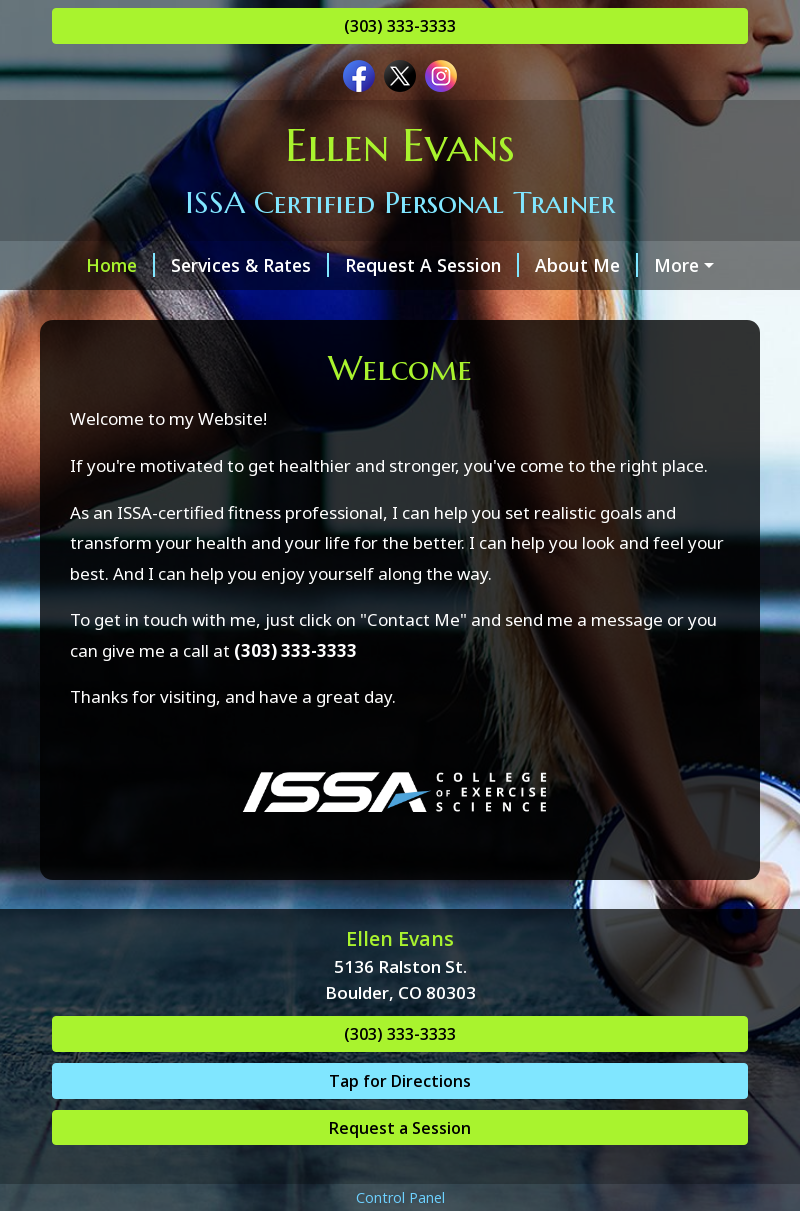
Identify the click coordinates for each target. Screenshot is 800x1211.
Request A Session (414, 265)
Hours (671, 265)
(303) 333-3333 (400, 26)
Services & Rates (232, 265)
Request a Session (400, 1170)
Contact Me (117, 308)
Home (102, 265)
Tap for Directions (400, 1123)
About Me (568, 265)
